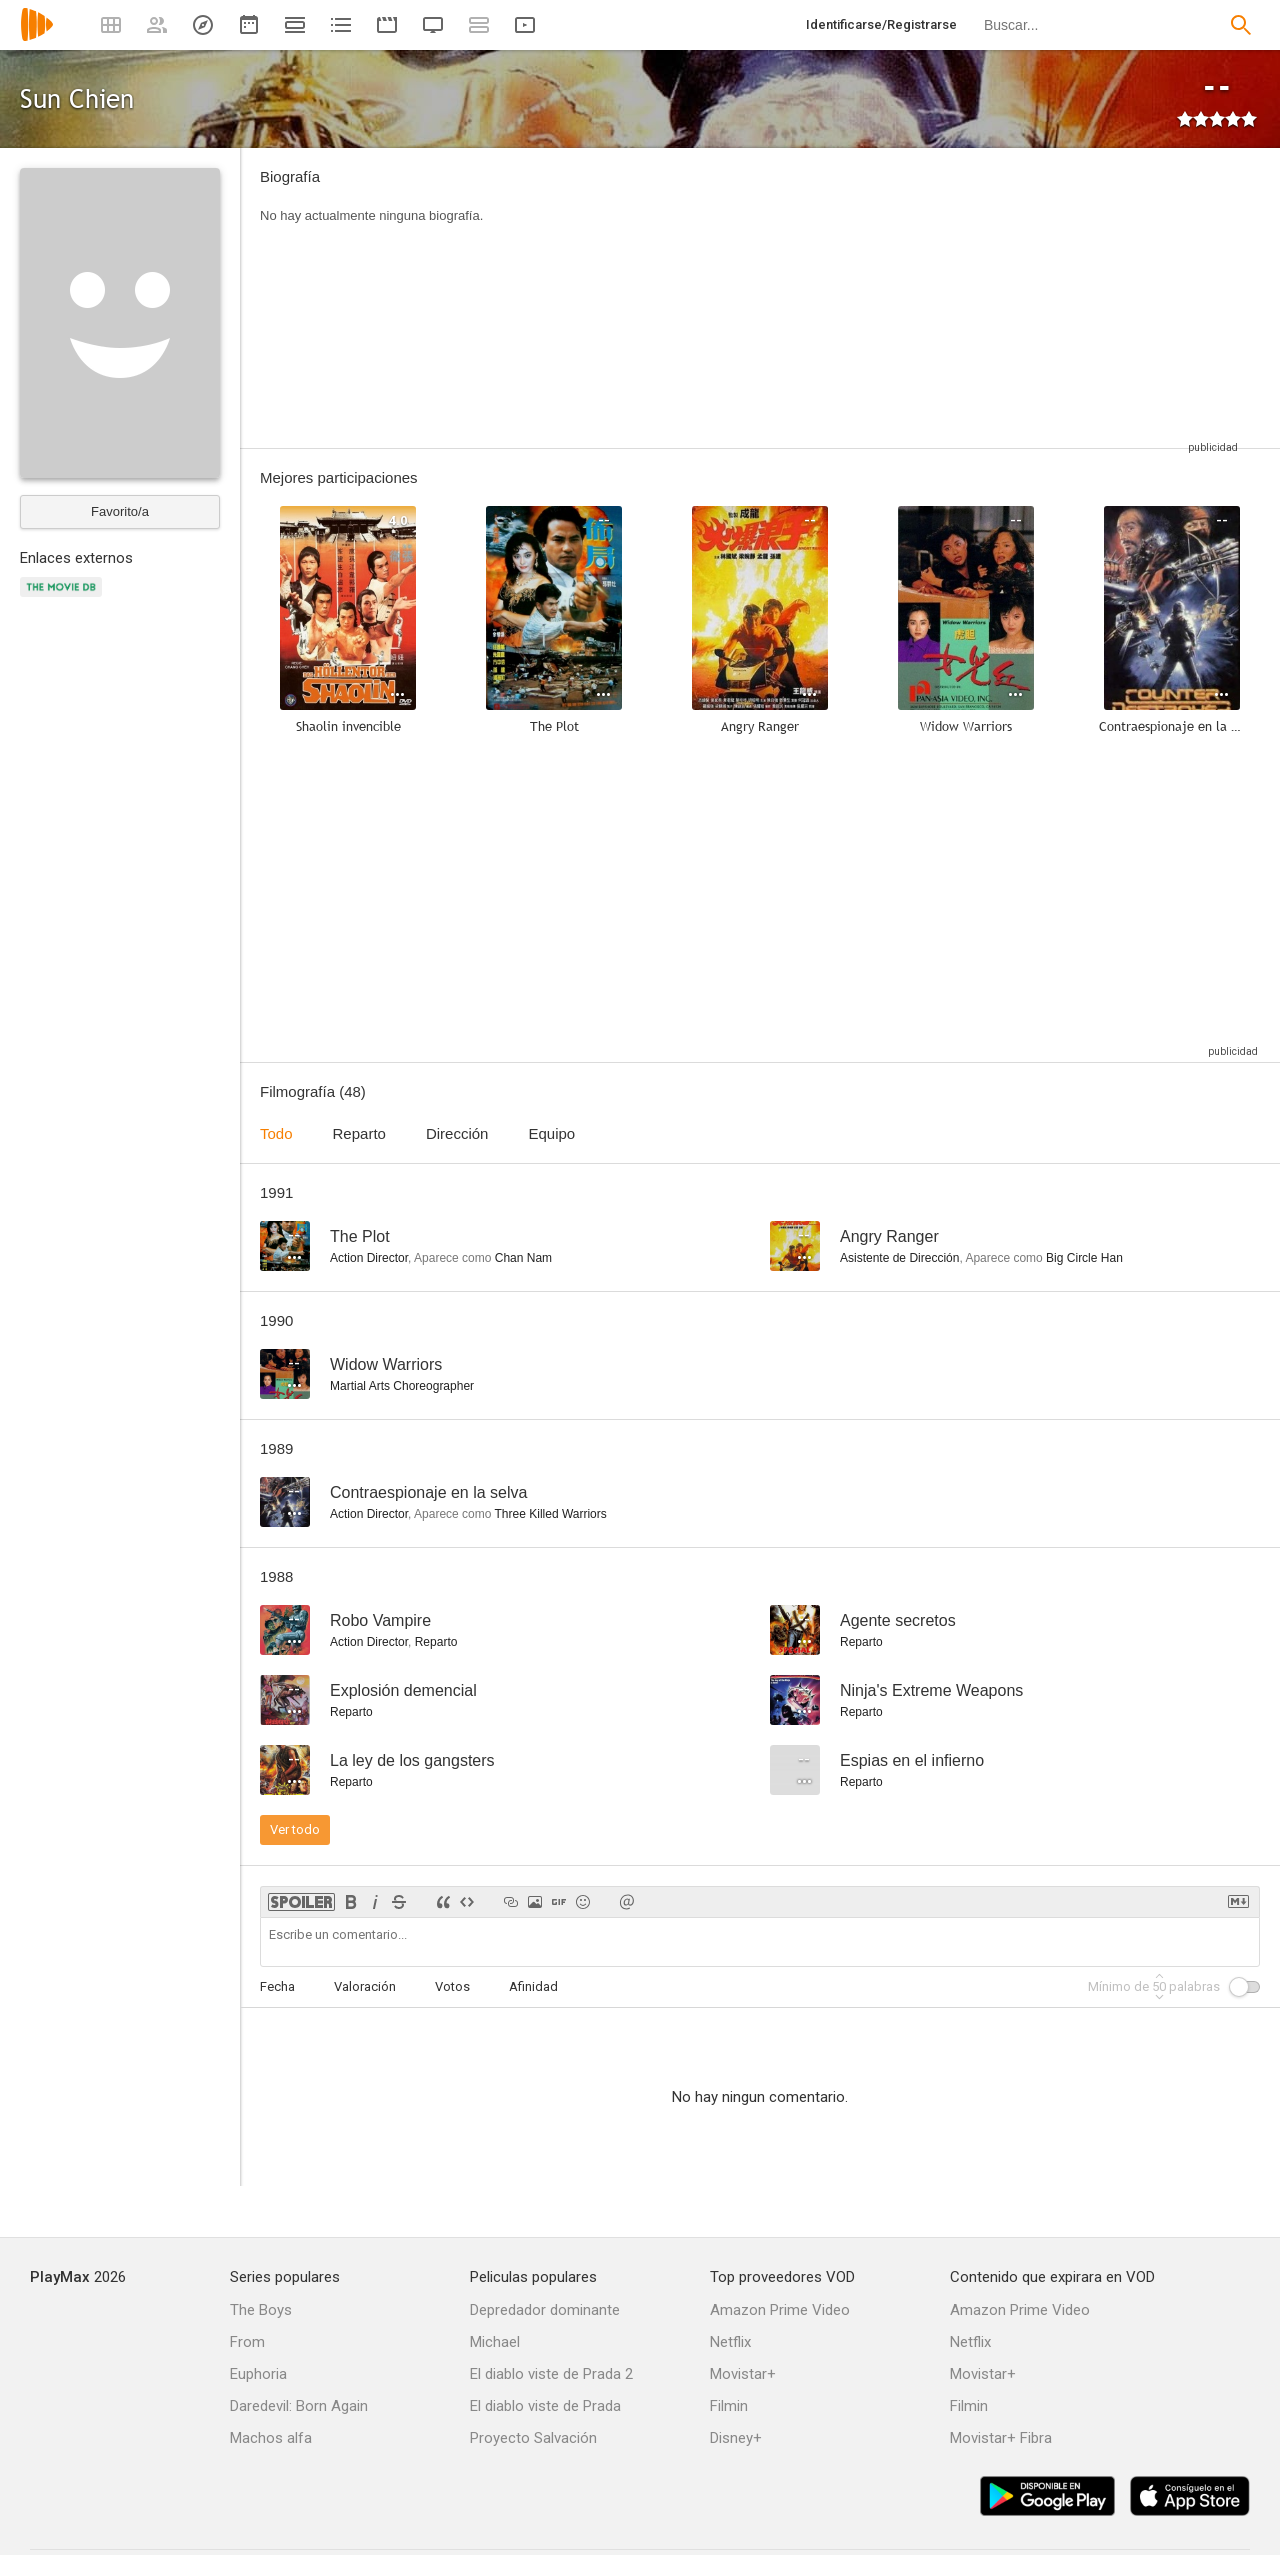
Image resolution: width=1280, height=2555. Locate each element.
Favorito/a (120, 511)
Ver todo (295, 1829)
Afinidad (533, 1986)
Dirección (457, 1133)
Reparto (359, 1133)
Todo (276, 1133)
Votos (452, 1986)
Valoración (365, 1986)
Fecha (277, 1986)
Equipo (551, 1133)
